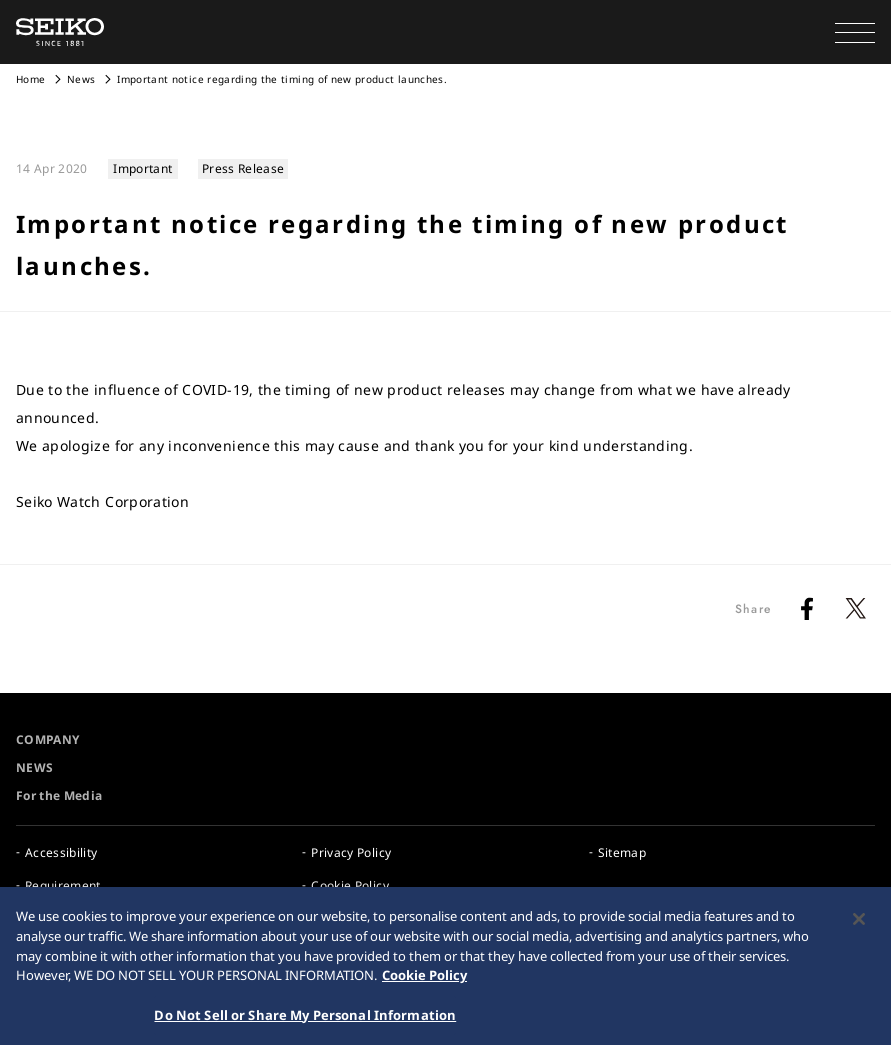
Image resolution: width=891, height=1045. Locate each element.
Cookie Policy (350, 885)
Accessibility (61, 852)
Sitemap (622, 852)
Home (30, 79)
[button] (855, 32)
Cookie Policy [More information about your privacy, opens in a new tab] (424, 979)
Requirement (63, 885)
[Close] (859, 924)
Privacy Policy (351, 852)
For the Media (59, 795)
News (81, 79)
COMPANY (47, 739)
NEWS (34, 767)
